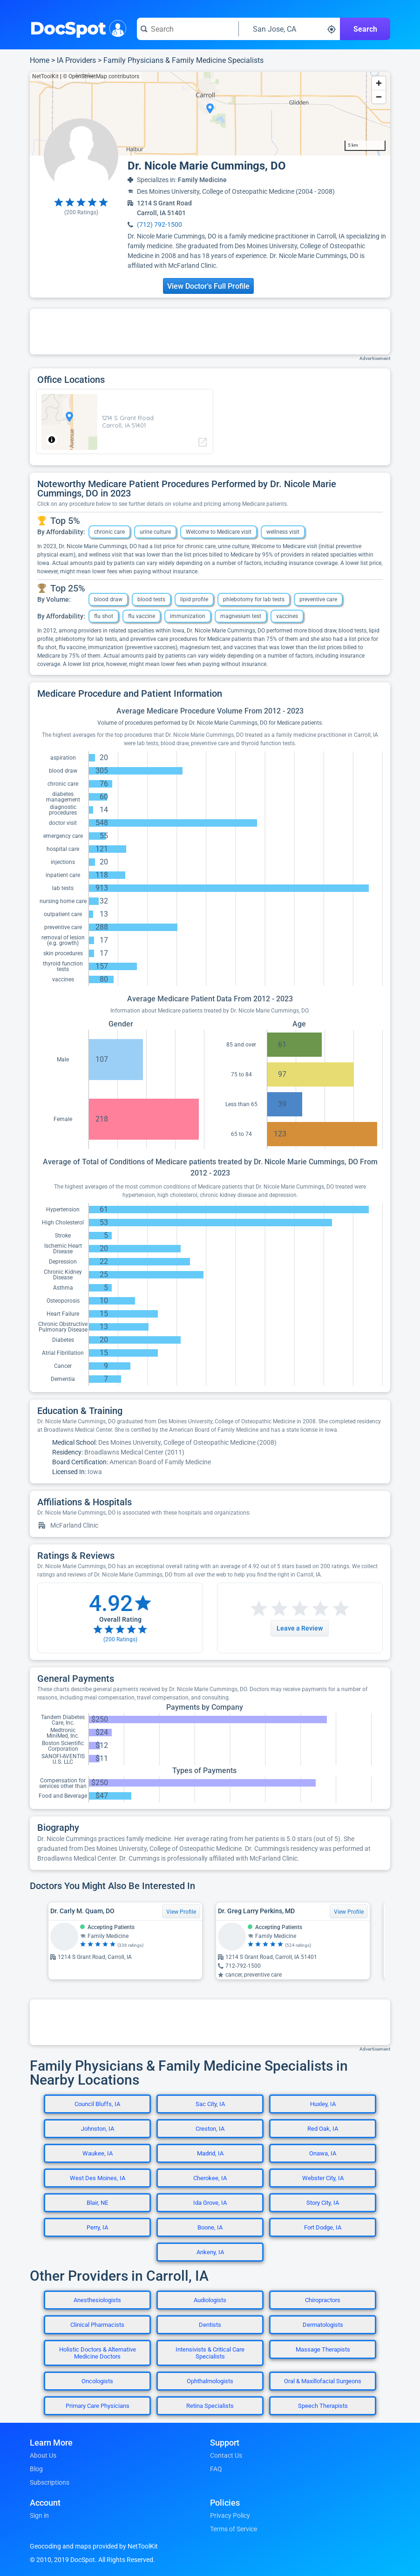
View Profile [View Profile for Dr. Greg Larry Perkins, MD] (349, 1912)
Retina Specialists (210, 2405)
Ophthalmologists (210, 2381)
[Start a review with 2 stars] (269, 1609)
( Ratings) (81, 212)
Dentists (210, 2324)
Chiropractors (322, 2300)
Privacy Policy (230, 2515)
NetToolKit (45, 76)
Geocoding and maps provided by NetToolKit (94, 2546)
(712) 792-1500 (159, 224)
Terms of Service (233, 2529)
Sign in (39, 2515)
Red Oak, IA (322, 2128)
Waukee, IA (97, 2153)
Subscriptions (49, 2482)
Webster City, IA (323, 2178)
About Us (43, 2455)
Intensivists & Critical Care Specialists (210, 2353)
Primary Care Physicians (97, 2405)
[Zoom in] (379, 83)
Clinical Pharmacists (97, 2324)
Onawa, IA (322, 2153)
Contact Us (226, 2455)
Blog (36, 2469)
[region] (210, 114)
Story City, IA (322, 2202)
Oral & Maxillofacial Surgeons (322, 2381)
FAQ (216, 2469)
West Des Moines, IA (97, 2178)
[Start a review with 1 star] (259, 1609)
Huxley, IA (323, 2103)
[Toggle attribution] (51, 439)
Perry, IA (97, 2227)
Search (365, 29)
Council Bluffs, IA (97, 2103)
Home (39, 60)
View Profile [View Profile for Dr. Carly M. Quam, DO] (181, 1912)
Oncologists (97, 2381)
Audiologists (210, 2300)
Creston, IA (210, 2128)
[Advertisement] (210, 332)
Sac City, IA (210, 2103)
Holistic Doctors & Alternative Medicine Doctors (97, 2353)
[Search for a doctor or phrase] (187, 29)
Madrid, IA (210, 2153)
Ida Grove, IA (210, 2202)
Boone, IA (210, 2227)
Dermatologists (323, 2324)
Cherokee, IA (210, 2178)
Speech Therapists (323, 2405)
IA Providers (76, 60)
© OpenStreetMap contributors (101, 76)
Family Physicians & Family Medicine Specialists (183, 60)
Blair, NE (97, 2202)
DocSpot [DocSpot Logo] (76, 27)
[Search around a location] (289, 29)
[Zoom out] (379, 96)
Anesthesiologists (97, 2300)
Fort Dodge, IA (322, 2227)
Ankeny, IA (210, 2252)
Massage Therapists (323, 2349)
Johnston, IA (97, 2128)
